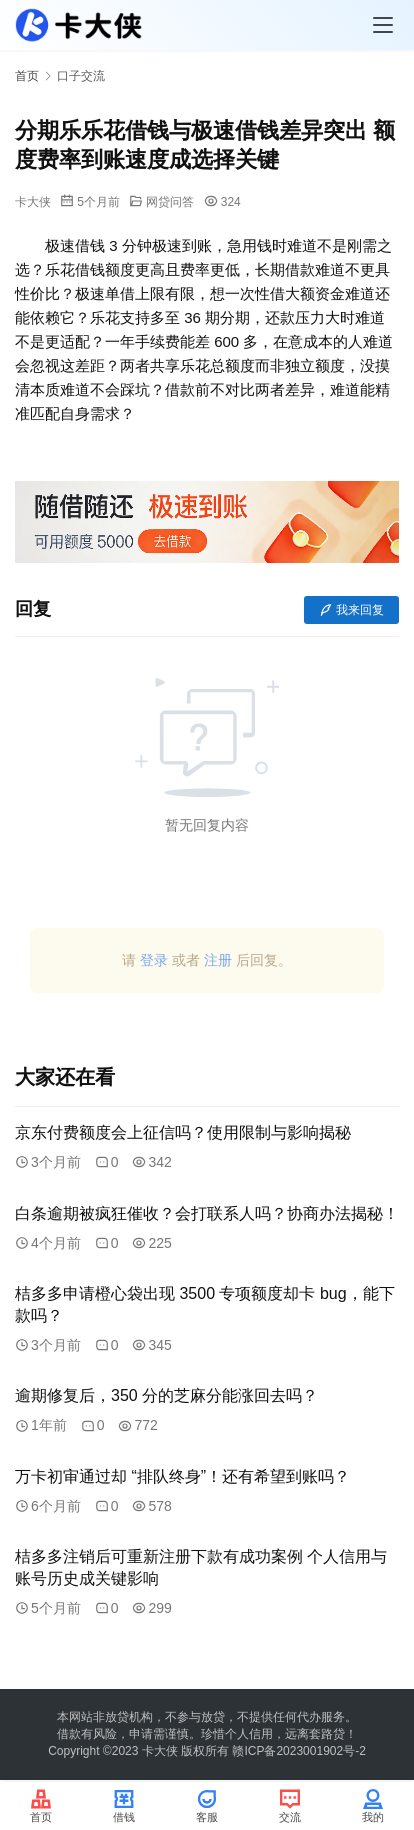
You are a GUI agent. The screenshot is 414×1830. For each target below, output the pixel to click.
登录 (154, 960)
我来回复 (351, 610)
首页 (27, 76)
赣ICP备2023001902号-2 (298, 1751)
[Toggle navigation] (383, 25)
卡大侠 (33, 202)
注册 (218, 960)
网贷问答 (170, 202)
